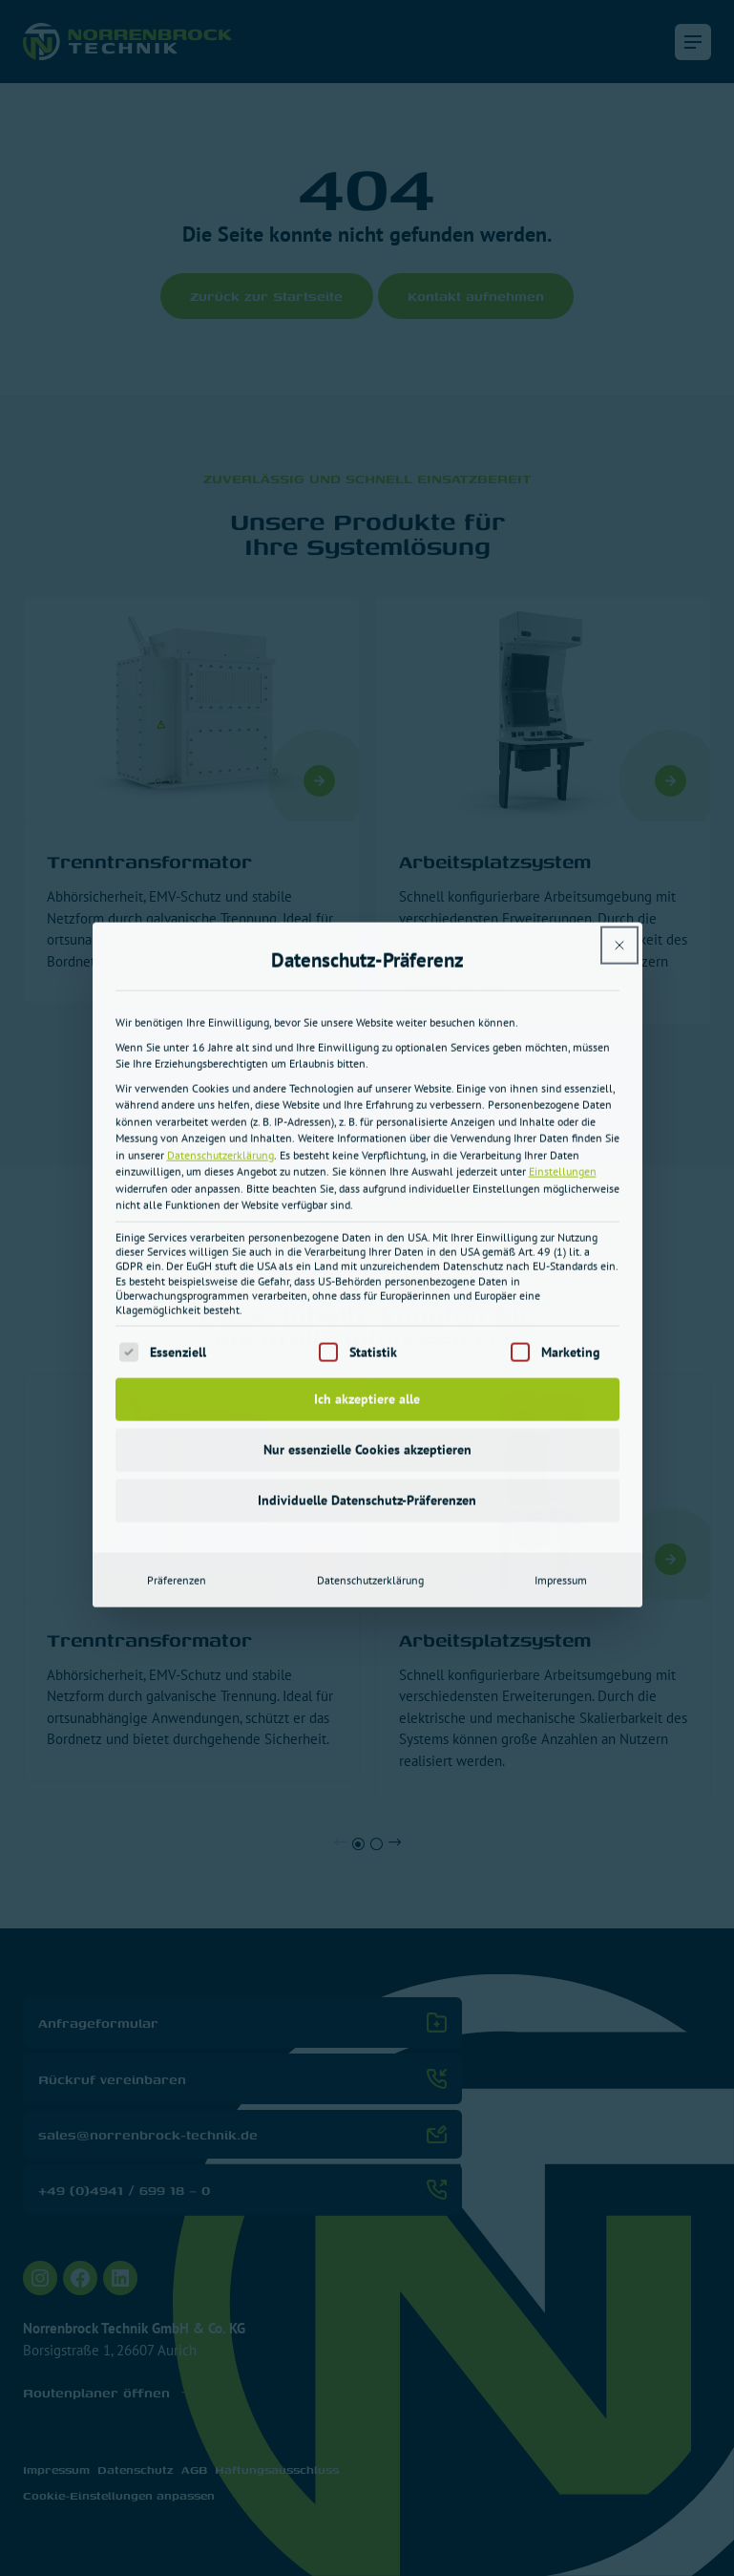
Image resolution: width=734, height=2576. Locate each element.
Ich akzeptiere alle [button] (367, 1110)
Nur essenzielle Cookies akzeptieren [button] (367, 1161)
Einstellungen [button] (563, 883)
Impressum (561, 1292)
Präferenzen (176, 1292)
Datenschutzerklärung (220, 867)
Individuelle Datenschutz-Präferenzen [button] (367, 1212)
